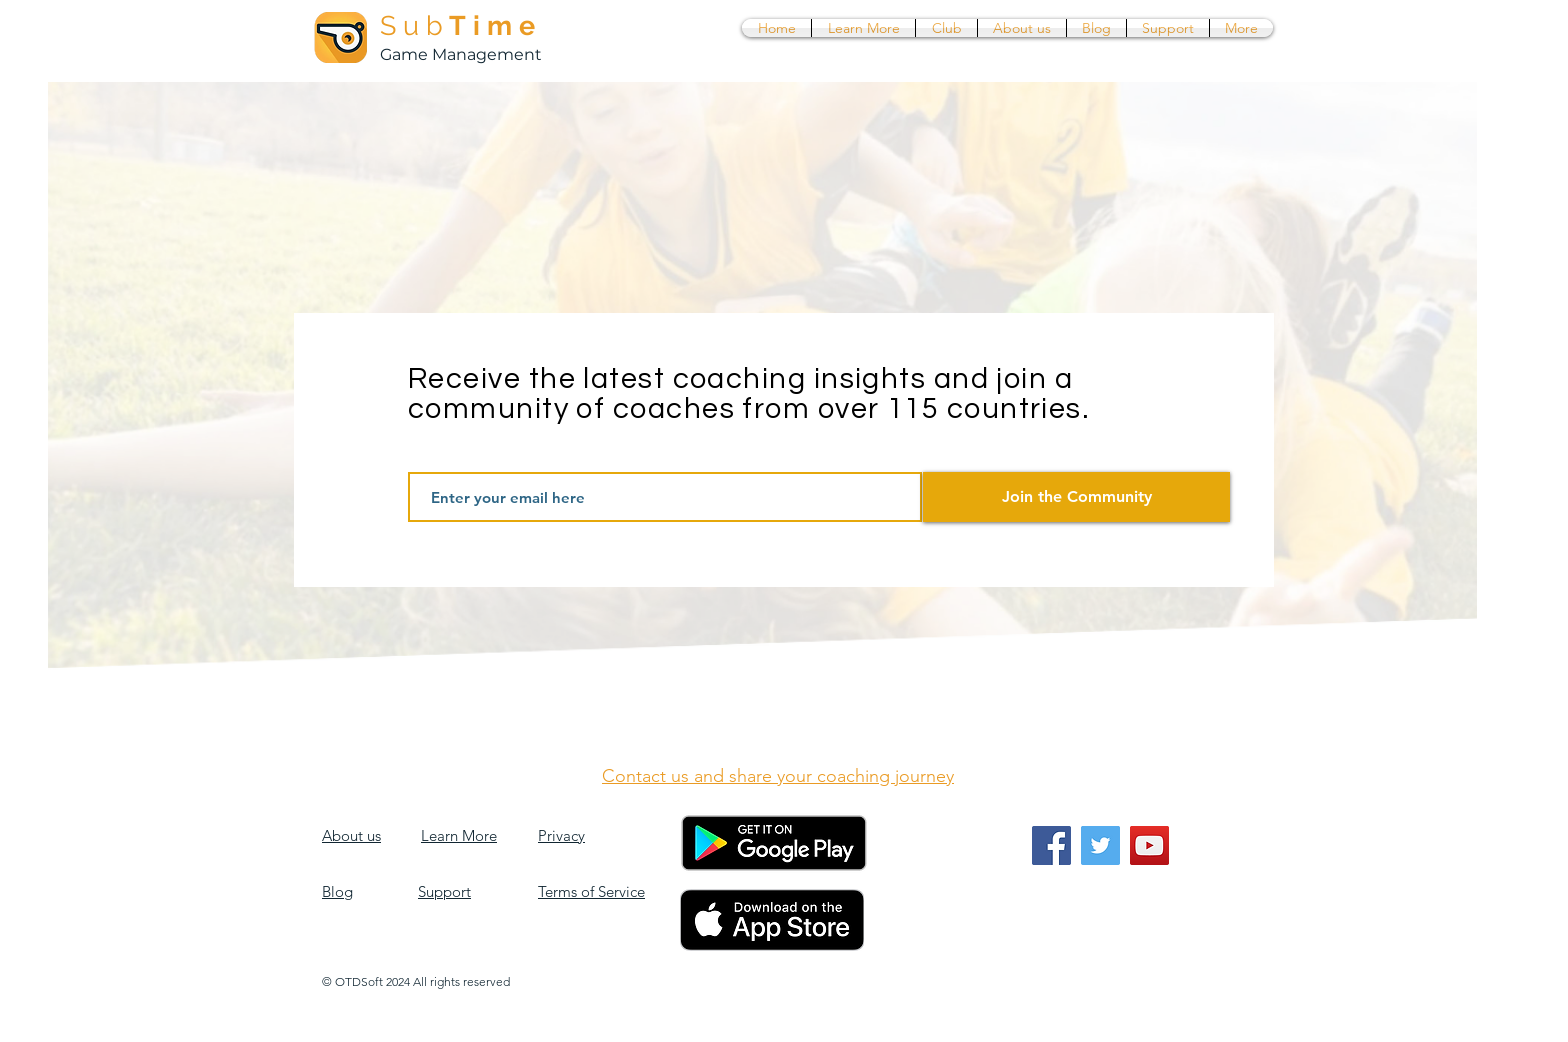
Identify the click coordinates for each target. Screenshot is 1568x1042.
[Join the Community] (1076, 497)
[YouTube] (1149, 845)
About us (351, 835)
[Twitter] (1100, 845)
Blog (337, 891)
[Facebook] (1051, 845)
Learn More (459, 835)
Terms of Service (591, 891)
